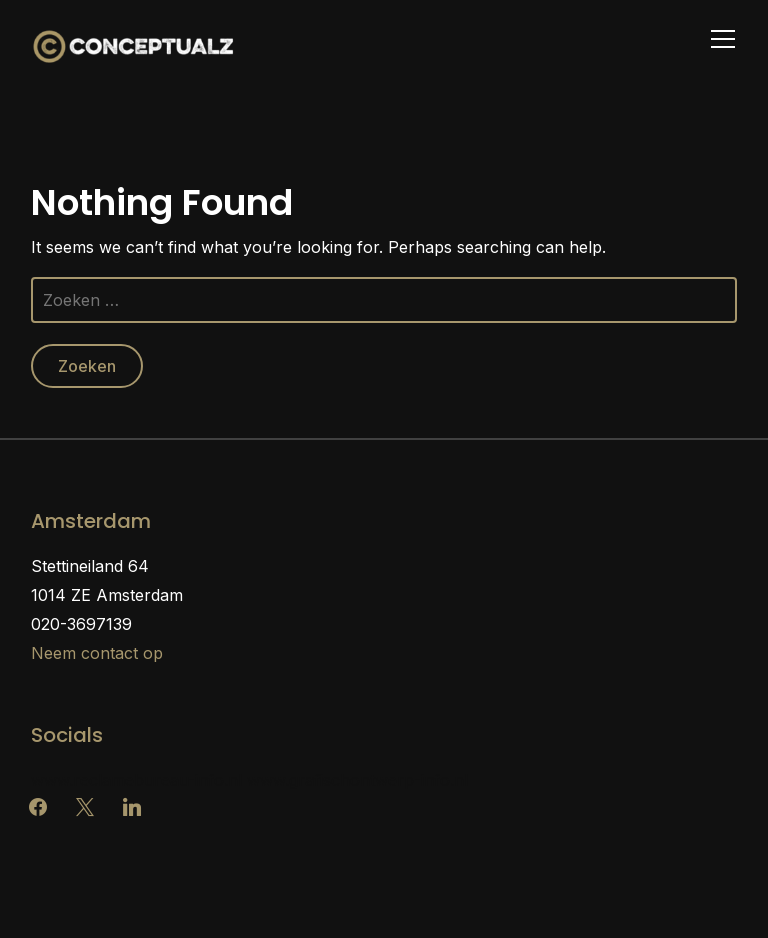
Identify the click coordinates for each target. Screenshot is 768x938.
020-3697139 (81, 624)
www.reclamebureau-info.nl (136, 780)
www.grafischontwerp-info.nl (357, 780)
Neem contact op (97, 653)
